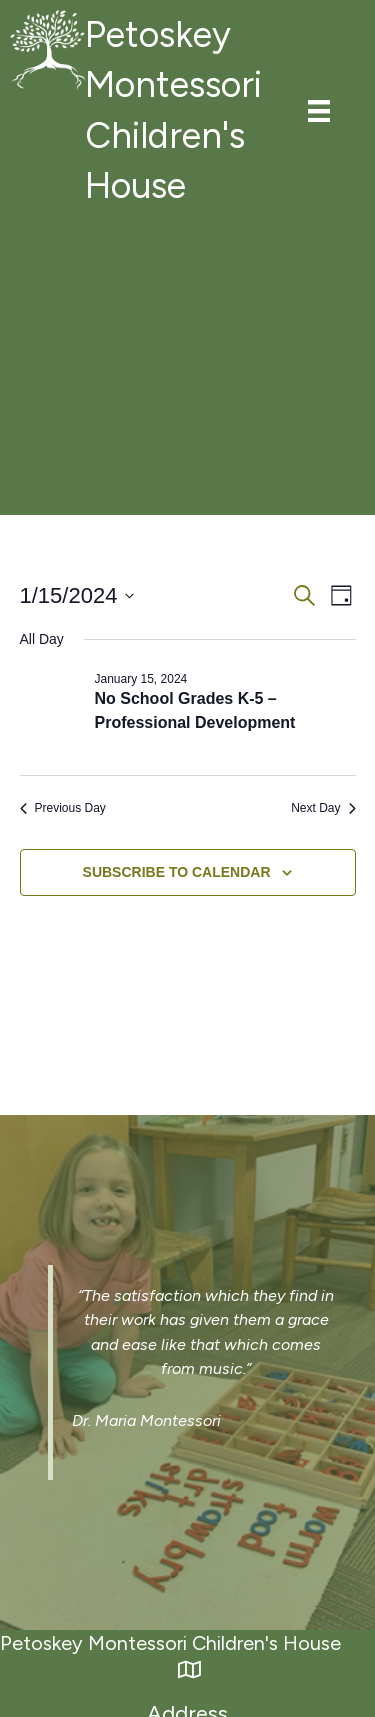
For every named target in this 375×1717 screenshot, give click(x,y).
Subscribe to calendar (177, 872)
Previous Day (63, 808)
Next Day (323, 808)
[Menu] (319, 111)
